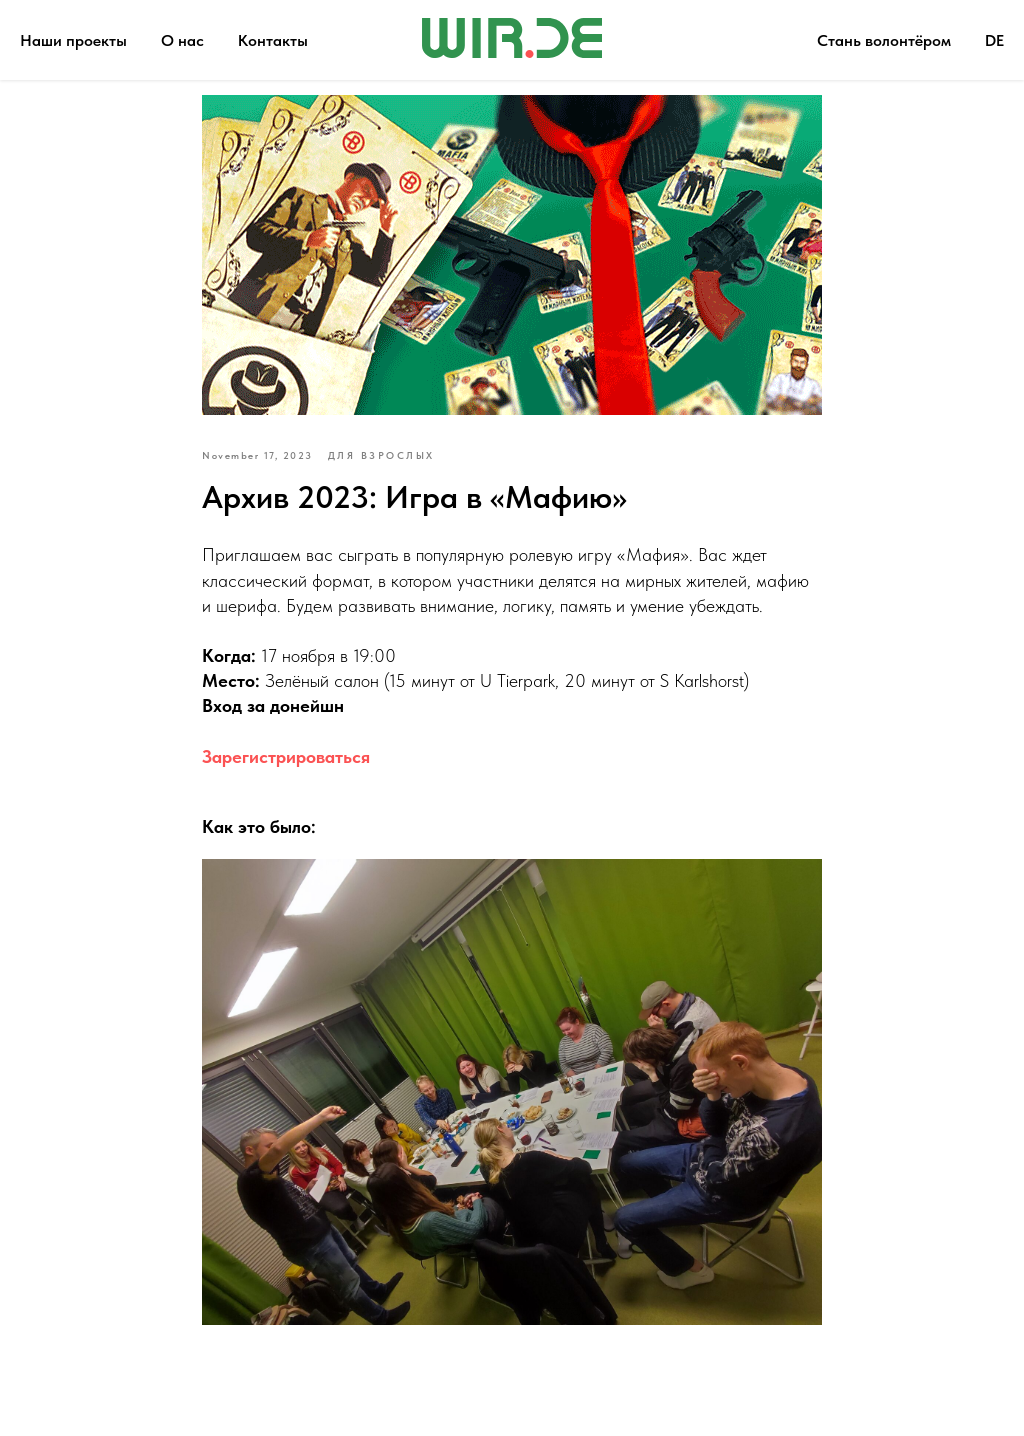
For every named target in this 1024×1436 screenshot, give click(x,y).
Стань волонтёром (884, 40)
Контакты (273, 40)
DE (994, 40)
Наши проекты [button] (73, 40)
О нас (182, 40)
